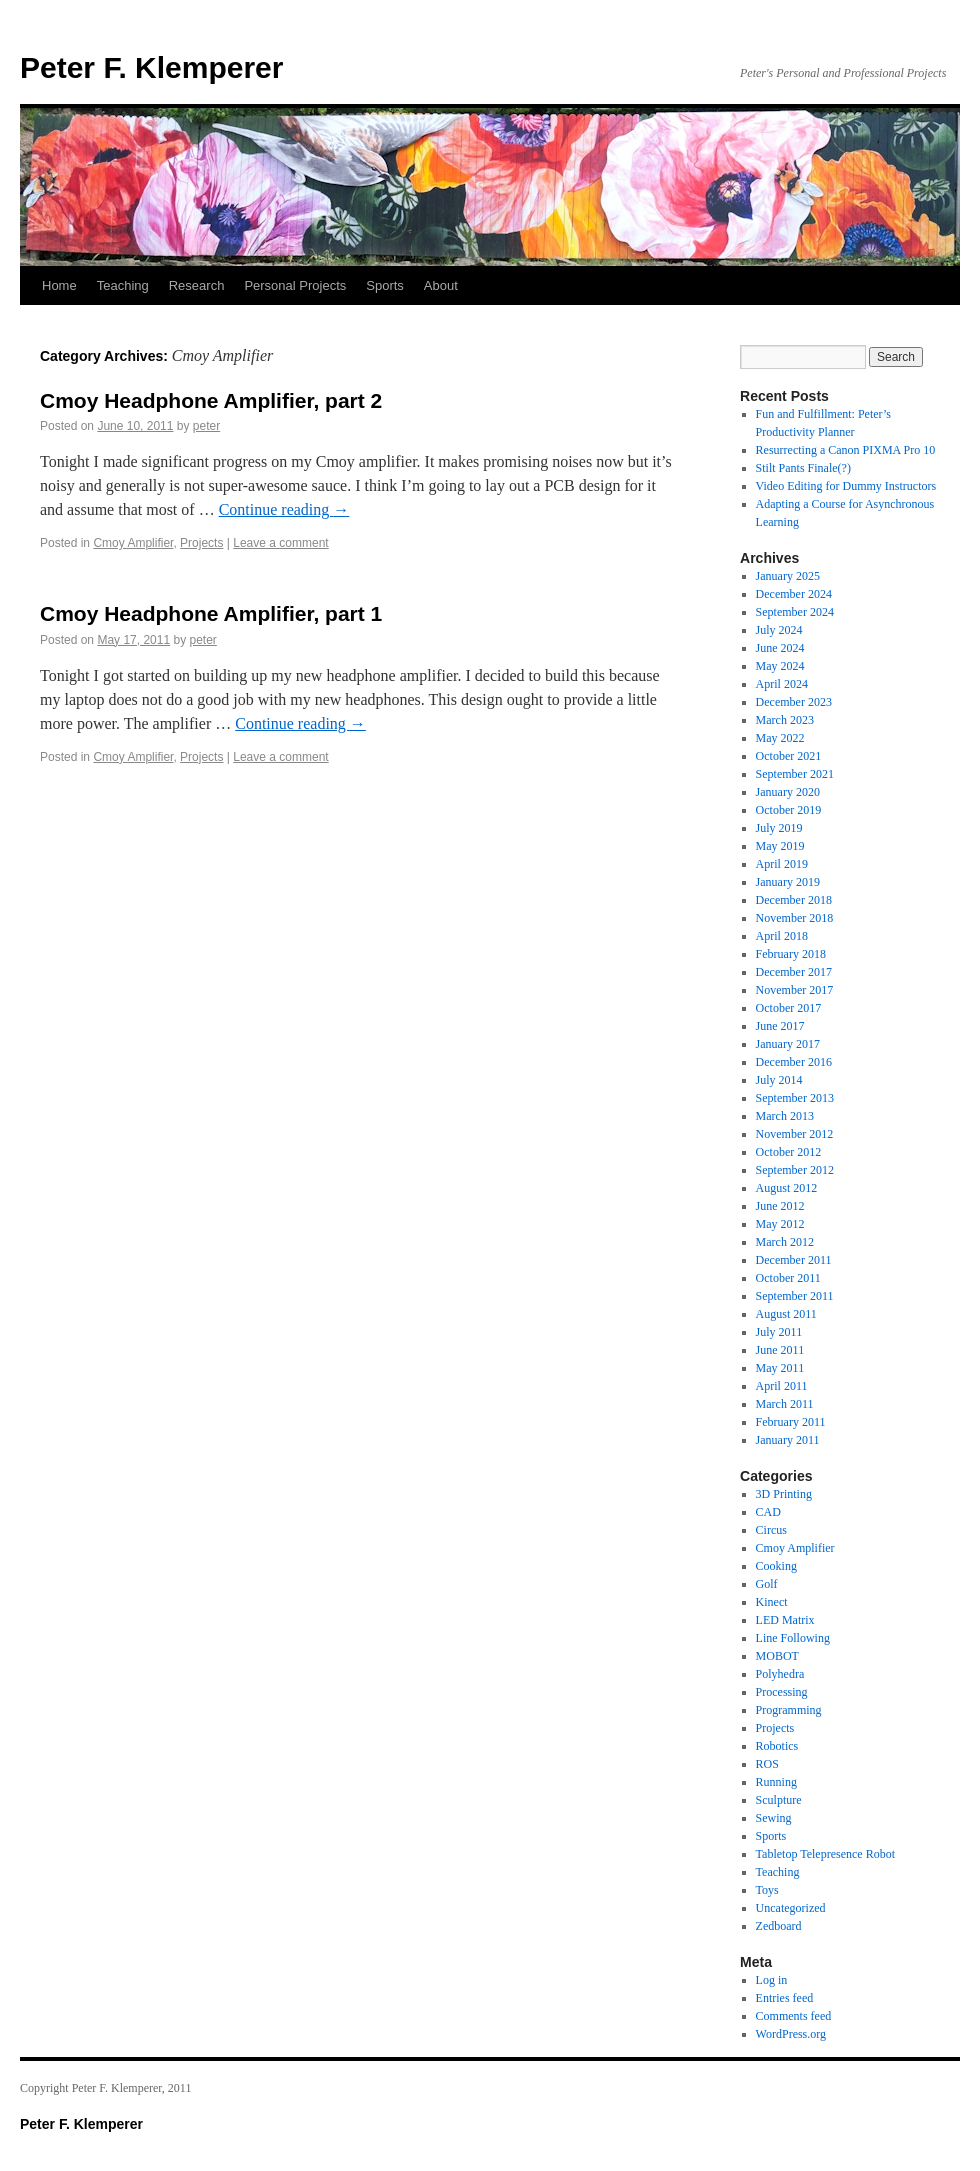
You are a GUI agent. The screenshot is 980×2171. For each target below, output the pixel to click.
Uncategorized (791, 1908)
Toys (767, 1890)
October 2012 (789, 1152)
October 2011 (788, 1278)
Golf (767, 1584)
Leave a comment (280, 543)
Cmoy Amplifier (133, 543)
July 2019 (779, 828)
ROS (767, 1764)
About (441, 285)
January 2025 (788, 576)
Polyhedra (780, 1674)
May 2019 (780, 846)
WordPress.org (791, 2034)
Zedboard (779, 1926)
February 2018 (791, 954)
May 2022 (780, 738)
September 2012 (795, 1170)
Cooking (776, 1566)
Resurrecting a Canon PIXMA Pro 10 (846, 450)
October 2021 (789, 756)
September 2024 (795, 612)
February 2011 (791, 1422)
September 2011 (795, 1296)
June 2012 (780, 1206)
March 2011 (785, 1404)
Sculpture (779, 1800)
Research (197, 285)
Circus (771, 1530)
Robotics (777, 1746)
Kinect (772, 1602)
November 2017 (795, 990)
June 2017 (780, 1026)
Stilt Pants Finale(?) (803, 468)
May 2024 (780, 666)
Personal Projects (295, 285)
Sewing (774, 1818)
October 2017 (789, 1008)
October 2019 (789, 810)
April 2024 (782, 684)
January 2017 (788, 1044)
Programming (789, 1710)
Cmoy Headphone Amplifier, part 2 (211, 400)
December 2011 (794, 1260)
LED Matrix (785, 1620)
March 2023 (785, 720)
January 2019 (788, 882)
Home (59, 285)
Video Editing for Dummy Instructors (846, 486)
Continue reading (284, 509)
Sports (385, 285)
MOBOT (777, 1656)
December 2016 (794, 1062)
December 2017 (794, 972)
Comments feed (794, 2016)
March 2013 (785, 1116)
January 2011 (788, 1440)
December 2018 (794, 900)
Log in (772, 1980)
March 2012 (785, 1242)
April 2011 (782, 1386)
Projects (201, 543)
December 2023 (794, 702)
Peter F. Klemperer (151, 67)
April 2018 (782, 936)
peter (206, 426)
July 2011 (779, 1332)
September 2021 (795, 774)
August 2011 (786, 1314)
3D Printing (784, 1494)
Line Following (793, 1638)
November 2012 (795, 1134)
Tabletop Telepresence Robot (825, 1854)
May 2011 (780, 1368)
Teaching (123, 285)
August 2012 (787, 1188)
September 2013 (795, 1098)
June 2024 (780, 648)
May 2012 (780, 1224)
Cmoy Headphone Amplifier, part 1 (211, 613)
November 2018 (795, 918)
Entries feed (785, 1998)
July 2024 (779, 630)
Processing (782, 1692)
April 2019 (782, 864)
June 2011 (780, 1350)
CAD (768, 1512)
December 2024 (794, 594)
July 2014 (779, 1080)
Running (776, 1782)
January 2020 (788, 792)
